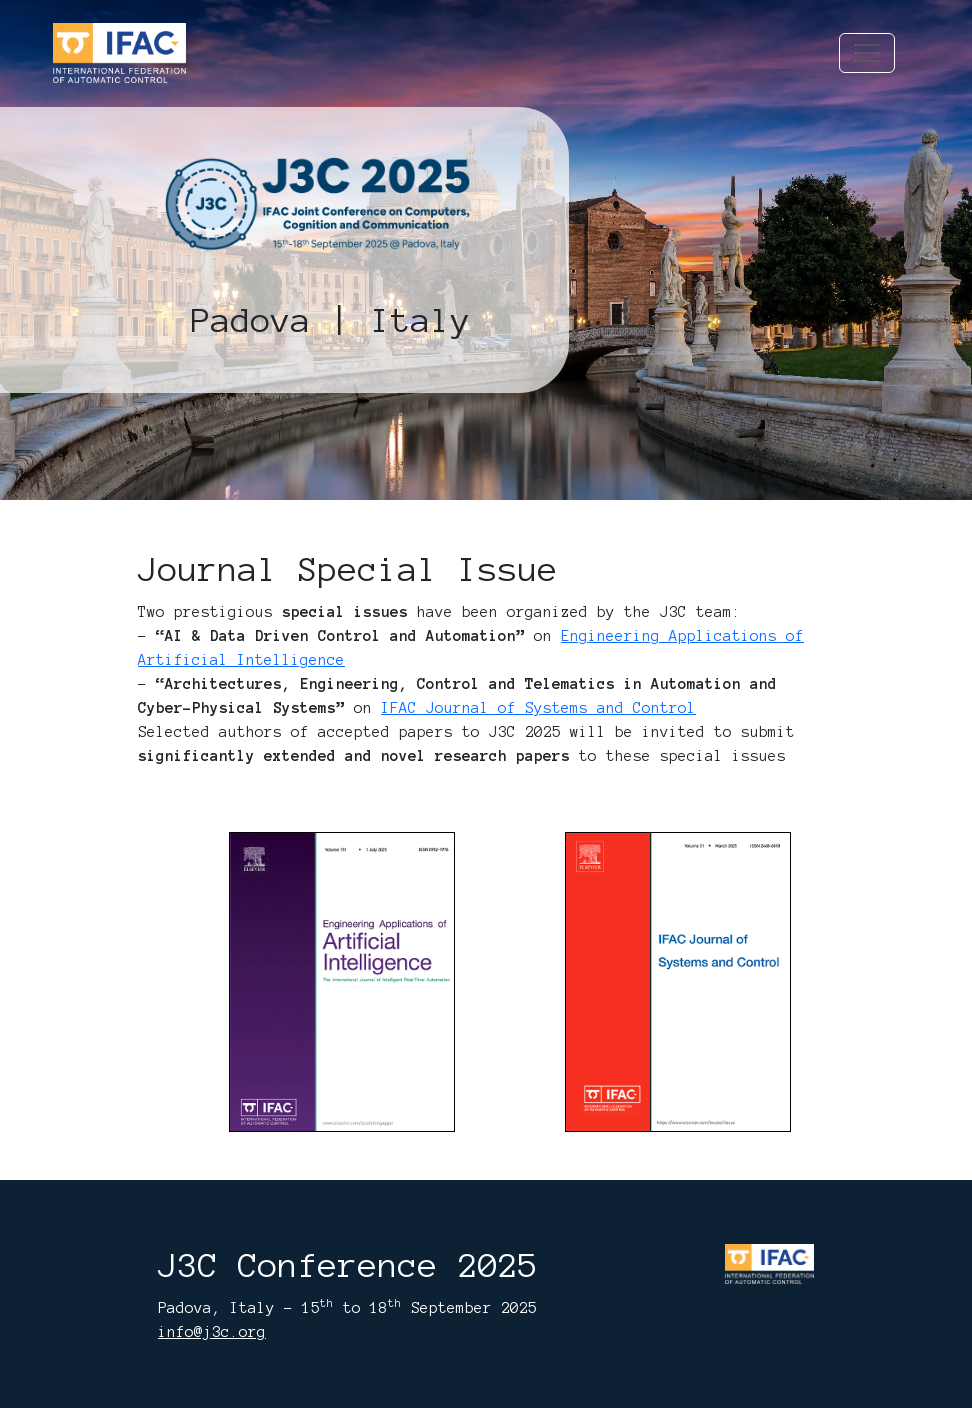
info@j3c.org (212, 1332)
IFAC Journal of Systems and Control (538, 708)
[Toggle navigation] (867, 53)
